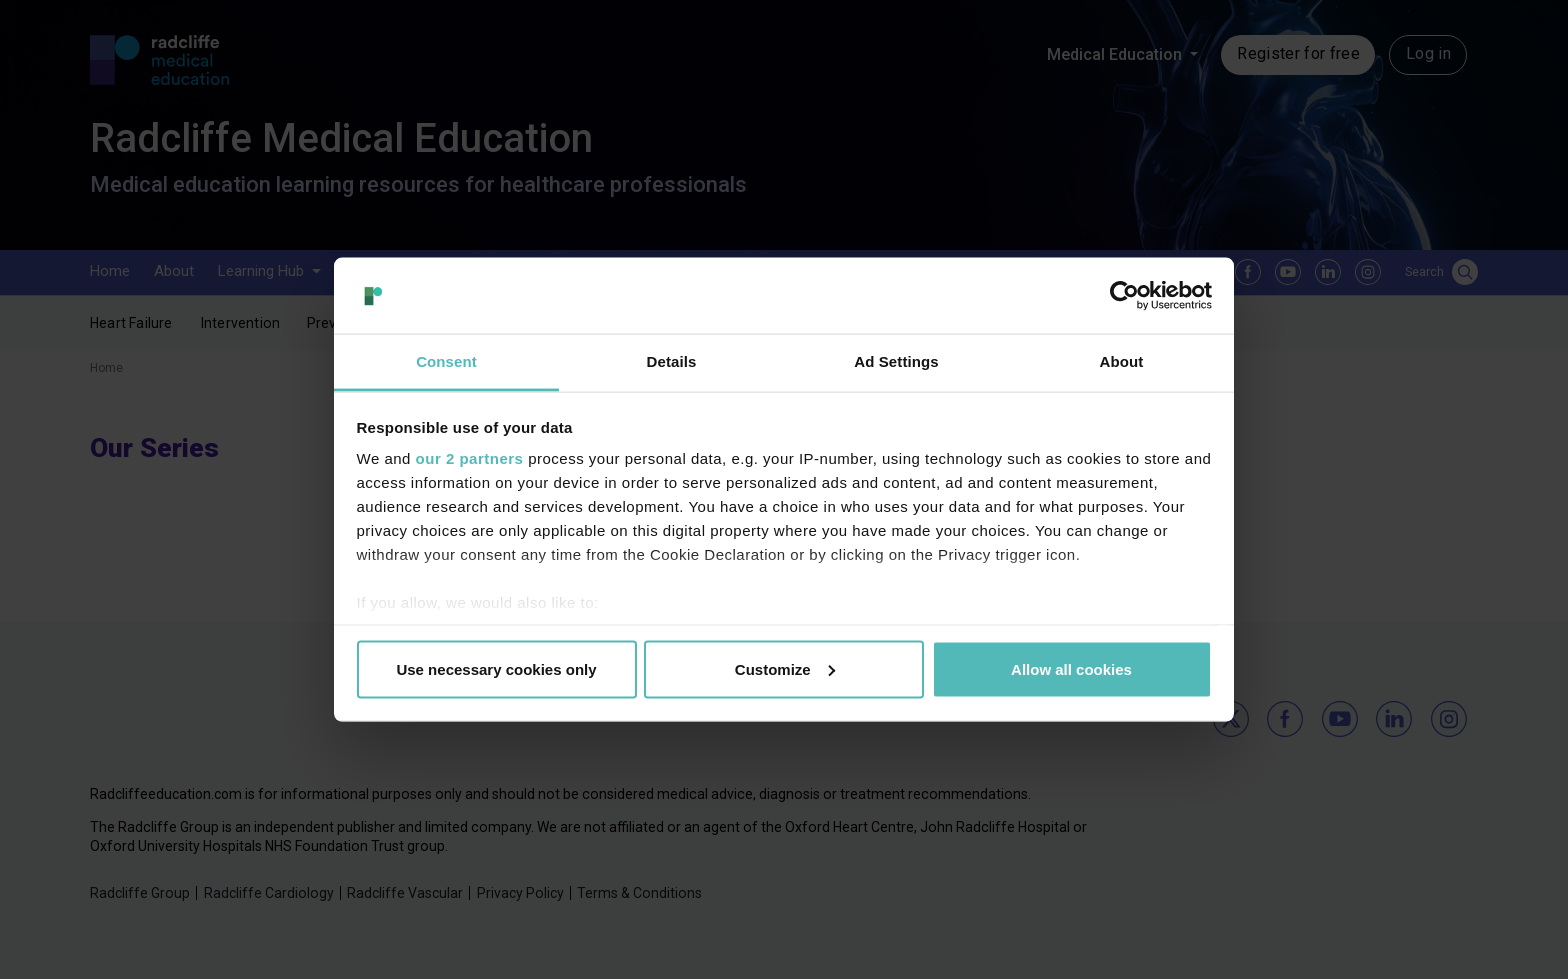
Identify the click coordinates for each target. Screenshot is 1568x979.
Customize (785, 668)
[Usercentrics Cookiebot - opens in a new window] (1124, 295)
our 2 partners (470, 458)
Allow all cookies (1071, 668)
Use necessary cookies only (496, 668)
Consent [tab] (446, 361)
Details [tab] (672, 361)
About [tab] (1122, 361)
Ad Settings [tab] (896, 361)
